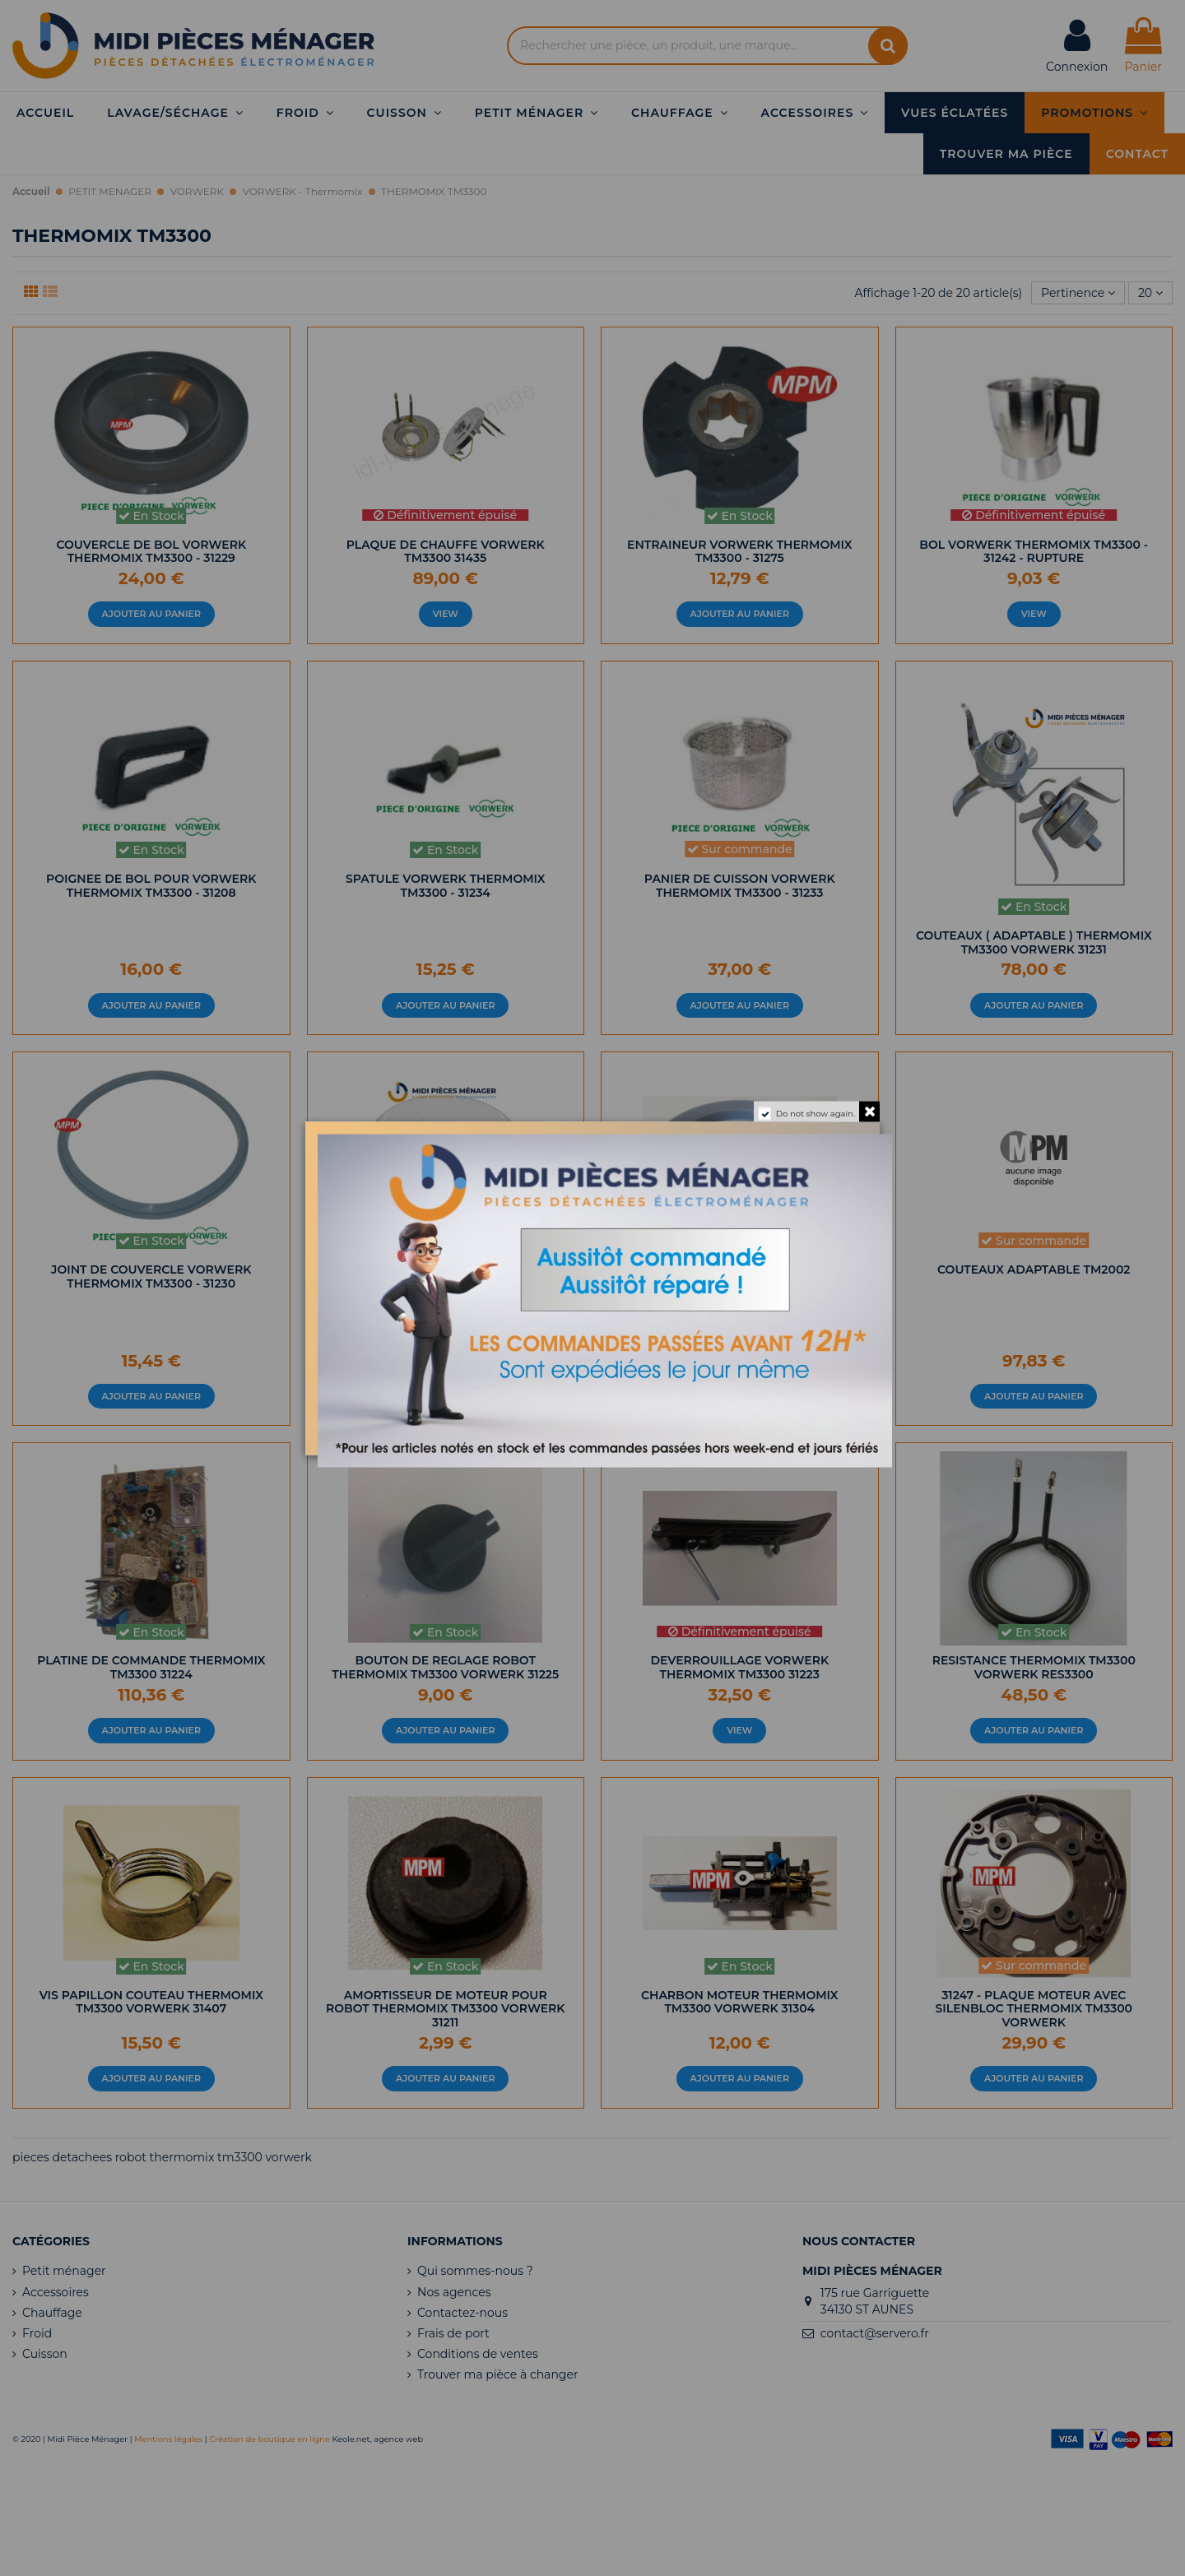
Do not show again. (815, 1112)
